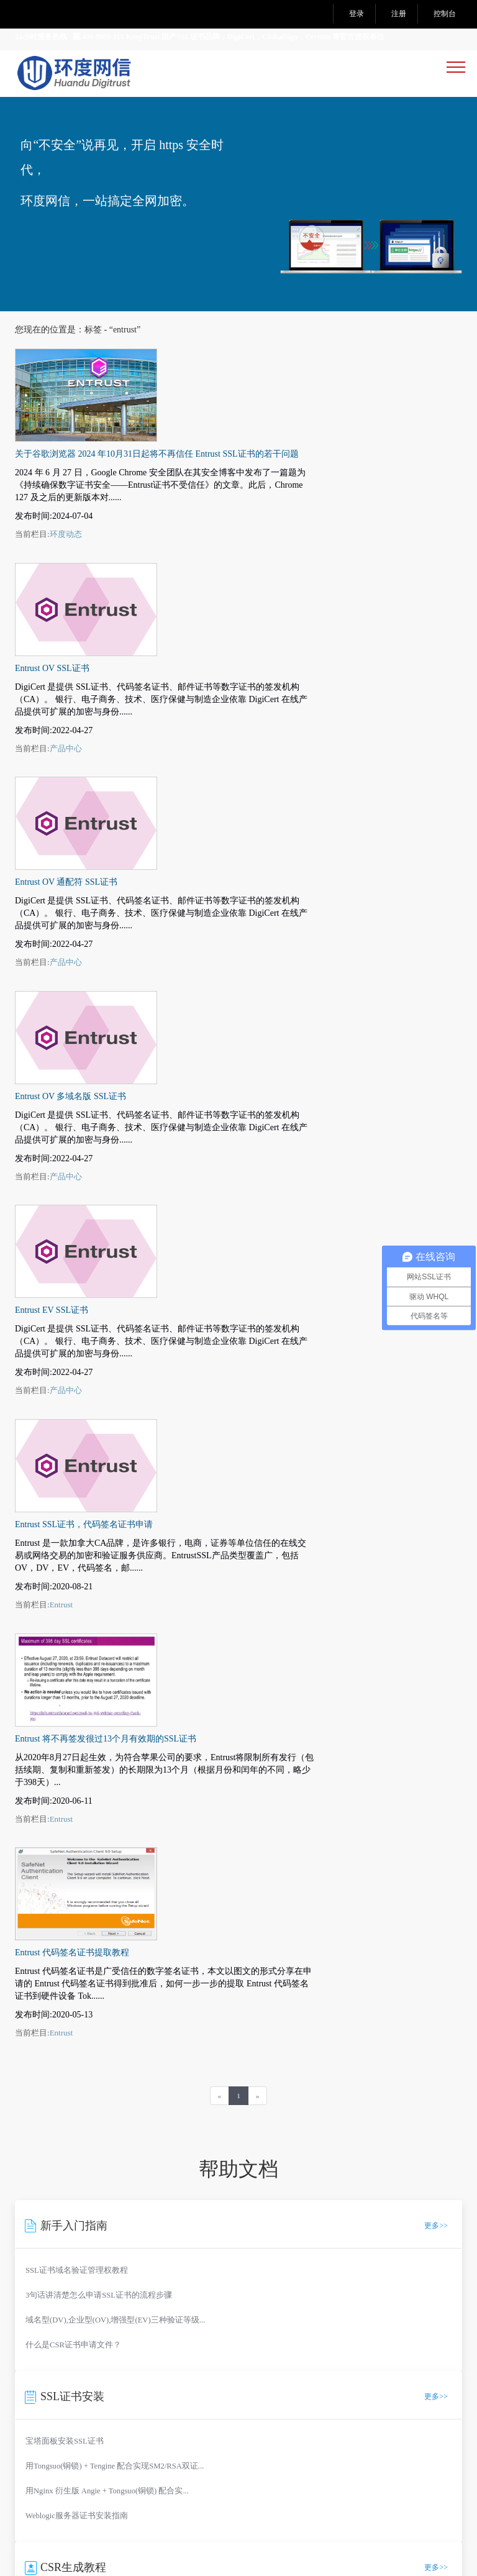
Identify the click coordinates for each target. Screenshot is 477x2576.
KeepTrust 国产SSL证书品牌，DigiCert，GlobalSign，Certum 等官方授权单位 (255, 36)
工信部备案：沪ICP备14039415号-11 (143, 2498)
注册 (398, 13)
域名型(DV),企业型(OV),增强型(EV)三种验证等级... (115, 1571)
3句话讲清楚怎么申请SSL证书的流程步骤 (98, 1546)
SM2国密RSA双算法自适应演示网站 (82, 2423)
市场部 (109, 2098)
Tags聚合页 (316, 2404)
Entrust (210, 1042)
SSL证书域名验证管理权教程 (76, 1521)
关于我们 (31, 2404)
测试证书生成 (41, 2209)
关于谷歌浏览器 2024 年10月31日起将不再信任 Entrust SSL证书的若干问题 (306, 357)
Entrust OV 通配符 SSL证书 (215, 599)
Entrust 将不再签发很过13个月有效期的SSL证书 (254, 1082)
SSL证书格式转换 (196, 2178)
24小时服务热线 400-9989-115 (69, 36)
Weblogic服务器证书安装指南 (76, 1767)
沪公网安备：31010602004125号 (135, 2510)
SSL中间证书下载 (345, 2194)
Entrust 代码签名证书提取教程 (221, 1203)
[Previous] (220, 1347)
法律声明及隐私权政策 (172, 2404)
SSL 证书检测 (40, 2178)
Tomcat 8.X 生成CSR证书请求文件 (84, 1938)
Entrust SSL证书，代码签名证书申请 (233, 962)
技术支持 (141, 2098)
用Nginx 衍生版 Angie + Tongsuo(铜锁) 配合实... (107, 1742)
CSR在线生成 (40, 2163)
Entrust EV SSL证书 (200, 841)
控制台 (445, 13)
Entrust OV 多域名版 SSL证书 (219, 720)
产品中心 (215, 559)
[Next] (258, 1347)
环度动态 (215, 437)
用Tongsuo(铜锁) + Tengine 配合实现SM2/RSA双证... (114, 1717)
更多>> (436, 1477)
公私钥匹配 (185, 2194)
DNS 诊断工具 (339, 2163)
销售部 (81, 2098)
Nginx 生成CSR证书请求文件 (75, 1888)
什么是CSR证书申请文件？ (73, 1596)
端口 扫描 (33, 2194)
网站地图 (254, 2404)
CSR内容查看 (188, 2163)
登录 (356, 13)
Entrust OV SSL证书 (201, 478)
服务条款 (89, 2404)
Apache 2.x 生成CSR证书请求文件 (83, 1913)
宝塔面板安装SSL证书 (64, 1692)
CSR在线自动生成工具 (65, 1863)
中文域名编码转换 (346, 2178)
